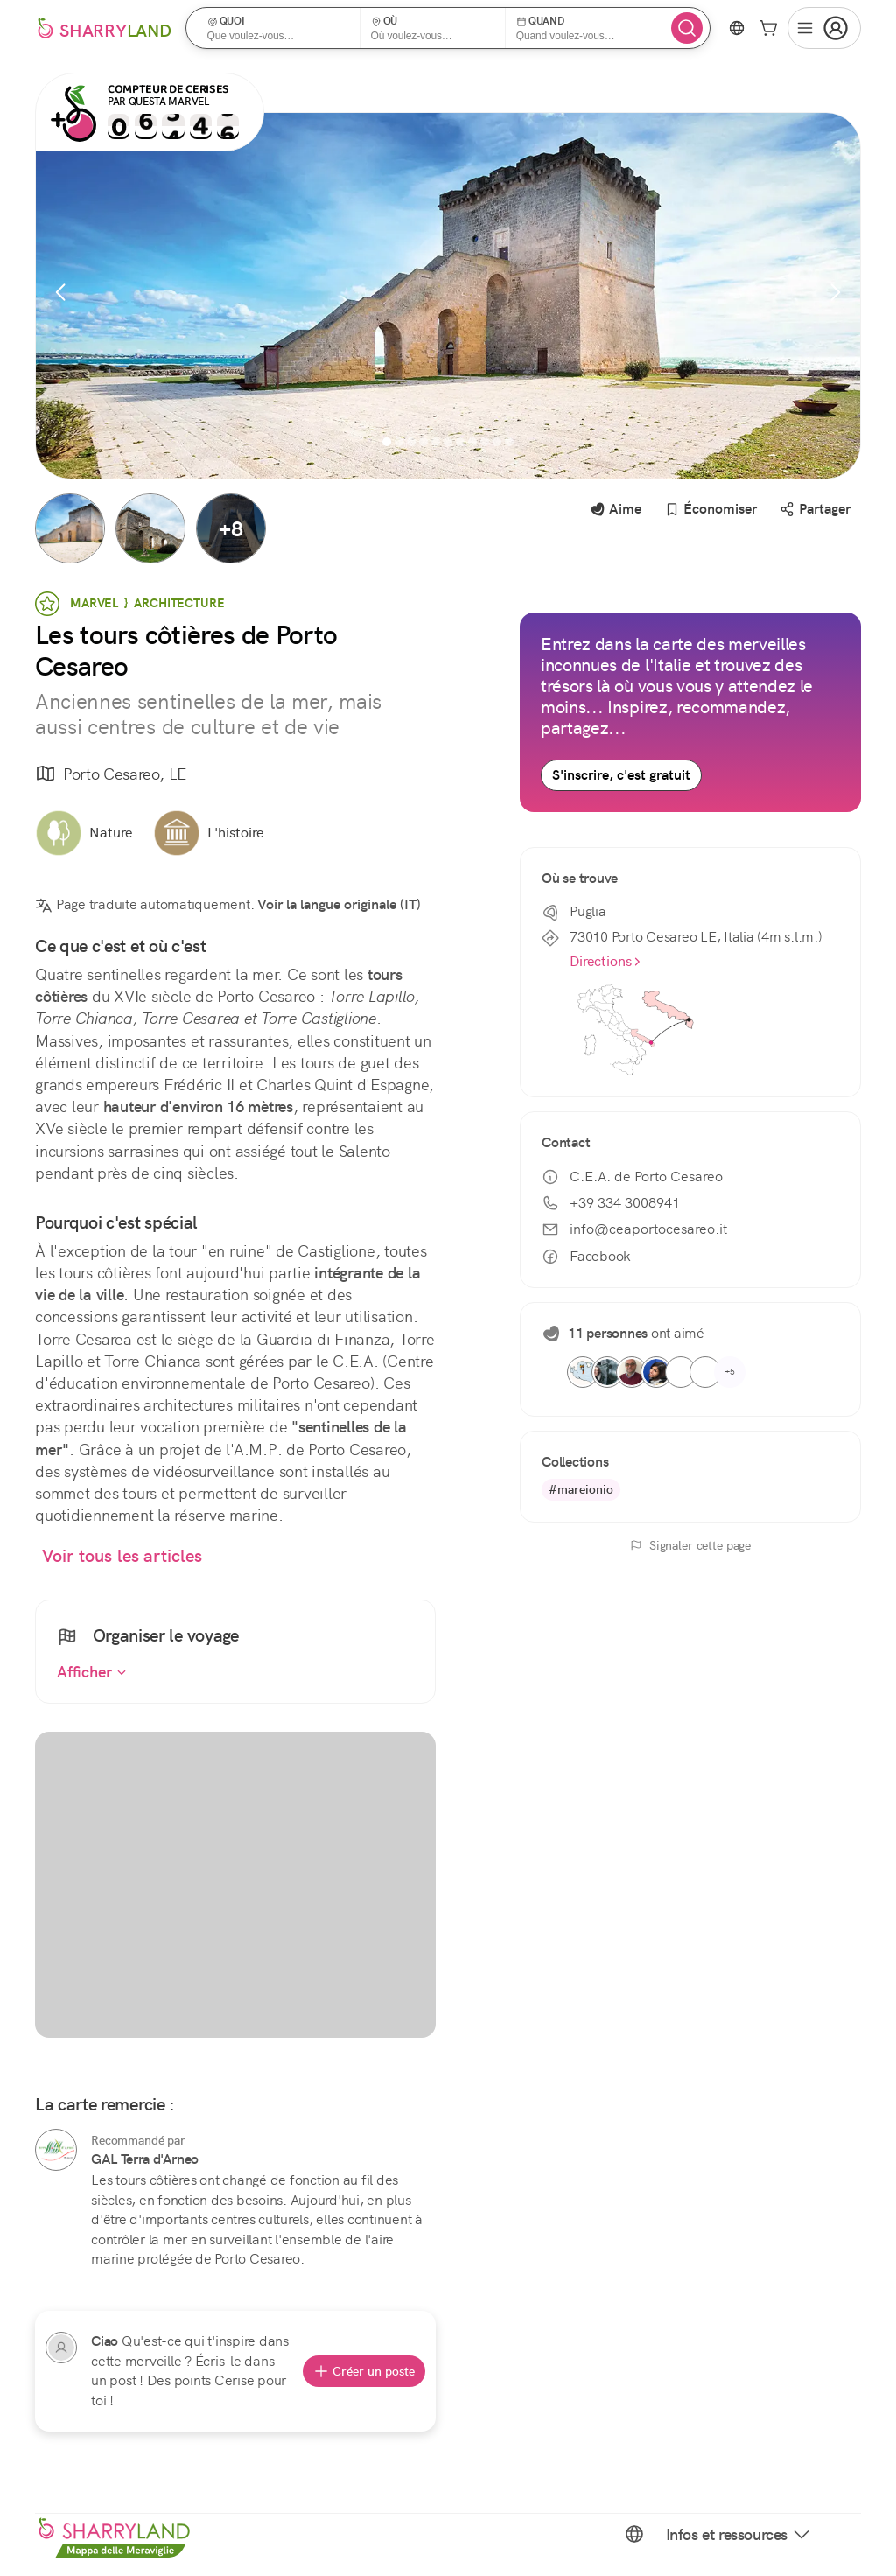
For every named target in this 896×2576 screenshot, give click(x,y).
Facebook (586, 1256)
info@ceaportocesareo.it (634, 1229)
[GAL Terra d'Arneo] (56, 2150)
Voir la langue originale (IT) (339, 904)
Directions (606, 961)
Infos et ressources (739, 2534)
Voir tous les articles (122, 1555)
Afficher (92, 1672)
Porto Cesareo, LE (110, 774)
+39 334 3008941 (611, 1203)
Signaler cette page (690, 1545)
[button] (278, 28)
